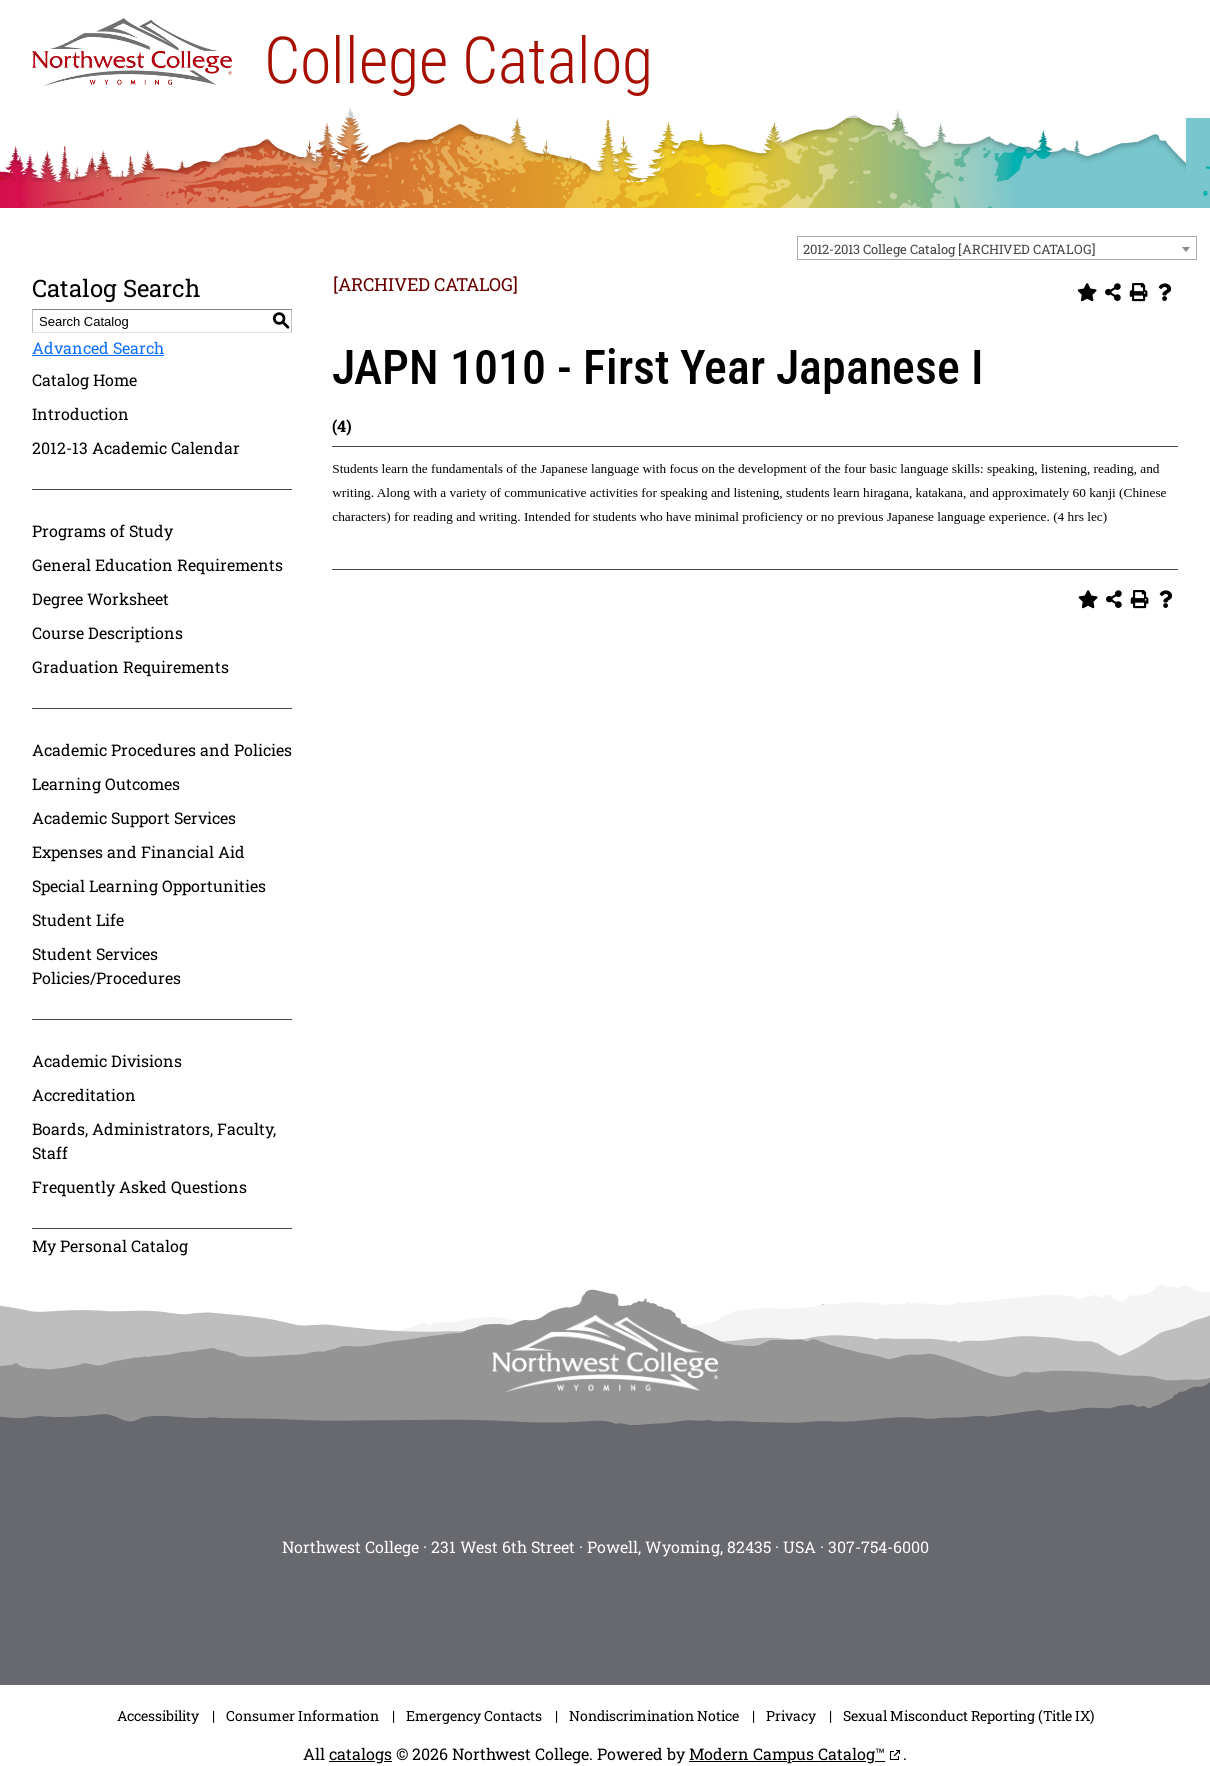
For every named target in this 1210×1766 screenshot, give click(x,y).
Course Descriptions (107, 632)
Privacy (791, 1715)
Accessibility (158, 1715)
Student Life (78, 919)
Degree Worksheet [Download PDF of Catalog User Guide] (100, 598)
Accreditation (84, 1094)
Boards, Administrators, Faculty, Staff (154, 1140)
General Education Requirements (157, 564)
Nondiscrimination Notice (654, 1715)
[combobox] (997, 248)
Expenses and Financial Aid (138, 851)
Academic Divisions (107, 1060)
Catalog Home (84, 379)
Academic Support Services (134, 817)
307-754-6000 (878, 1546)
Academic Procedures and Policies (162, 749)
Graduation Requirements (130, 666)
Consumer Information (302, 1715)
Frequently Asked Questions (139, 1186)
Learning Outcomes (106, 783)
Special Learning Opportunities (149, 885)
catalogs (360, 1753)
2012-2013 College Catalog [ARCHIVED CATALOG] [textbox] (949, 249)
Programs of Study (102, 530)
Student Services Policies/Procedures (106, 965)
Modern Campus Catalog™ (787, 1753)
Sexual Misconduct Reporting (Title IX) (968, 1715)
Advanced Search (98, 347)
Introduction (80, 413)
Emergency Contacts (474, 1715)
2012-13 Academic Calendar (136, 447)
